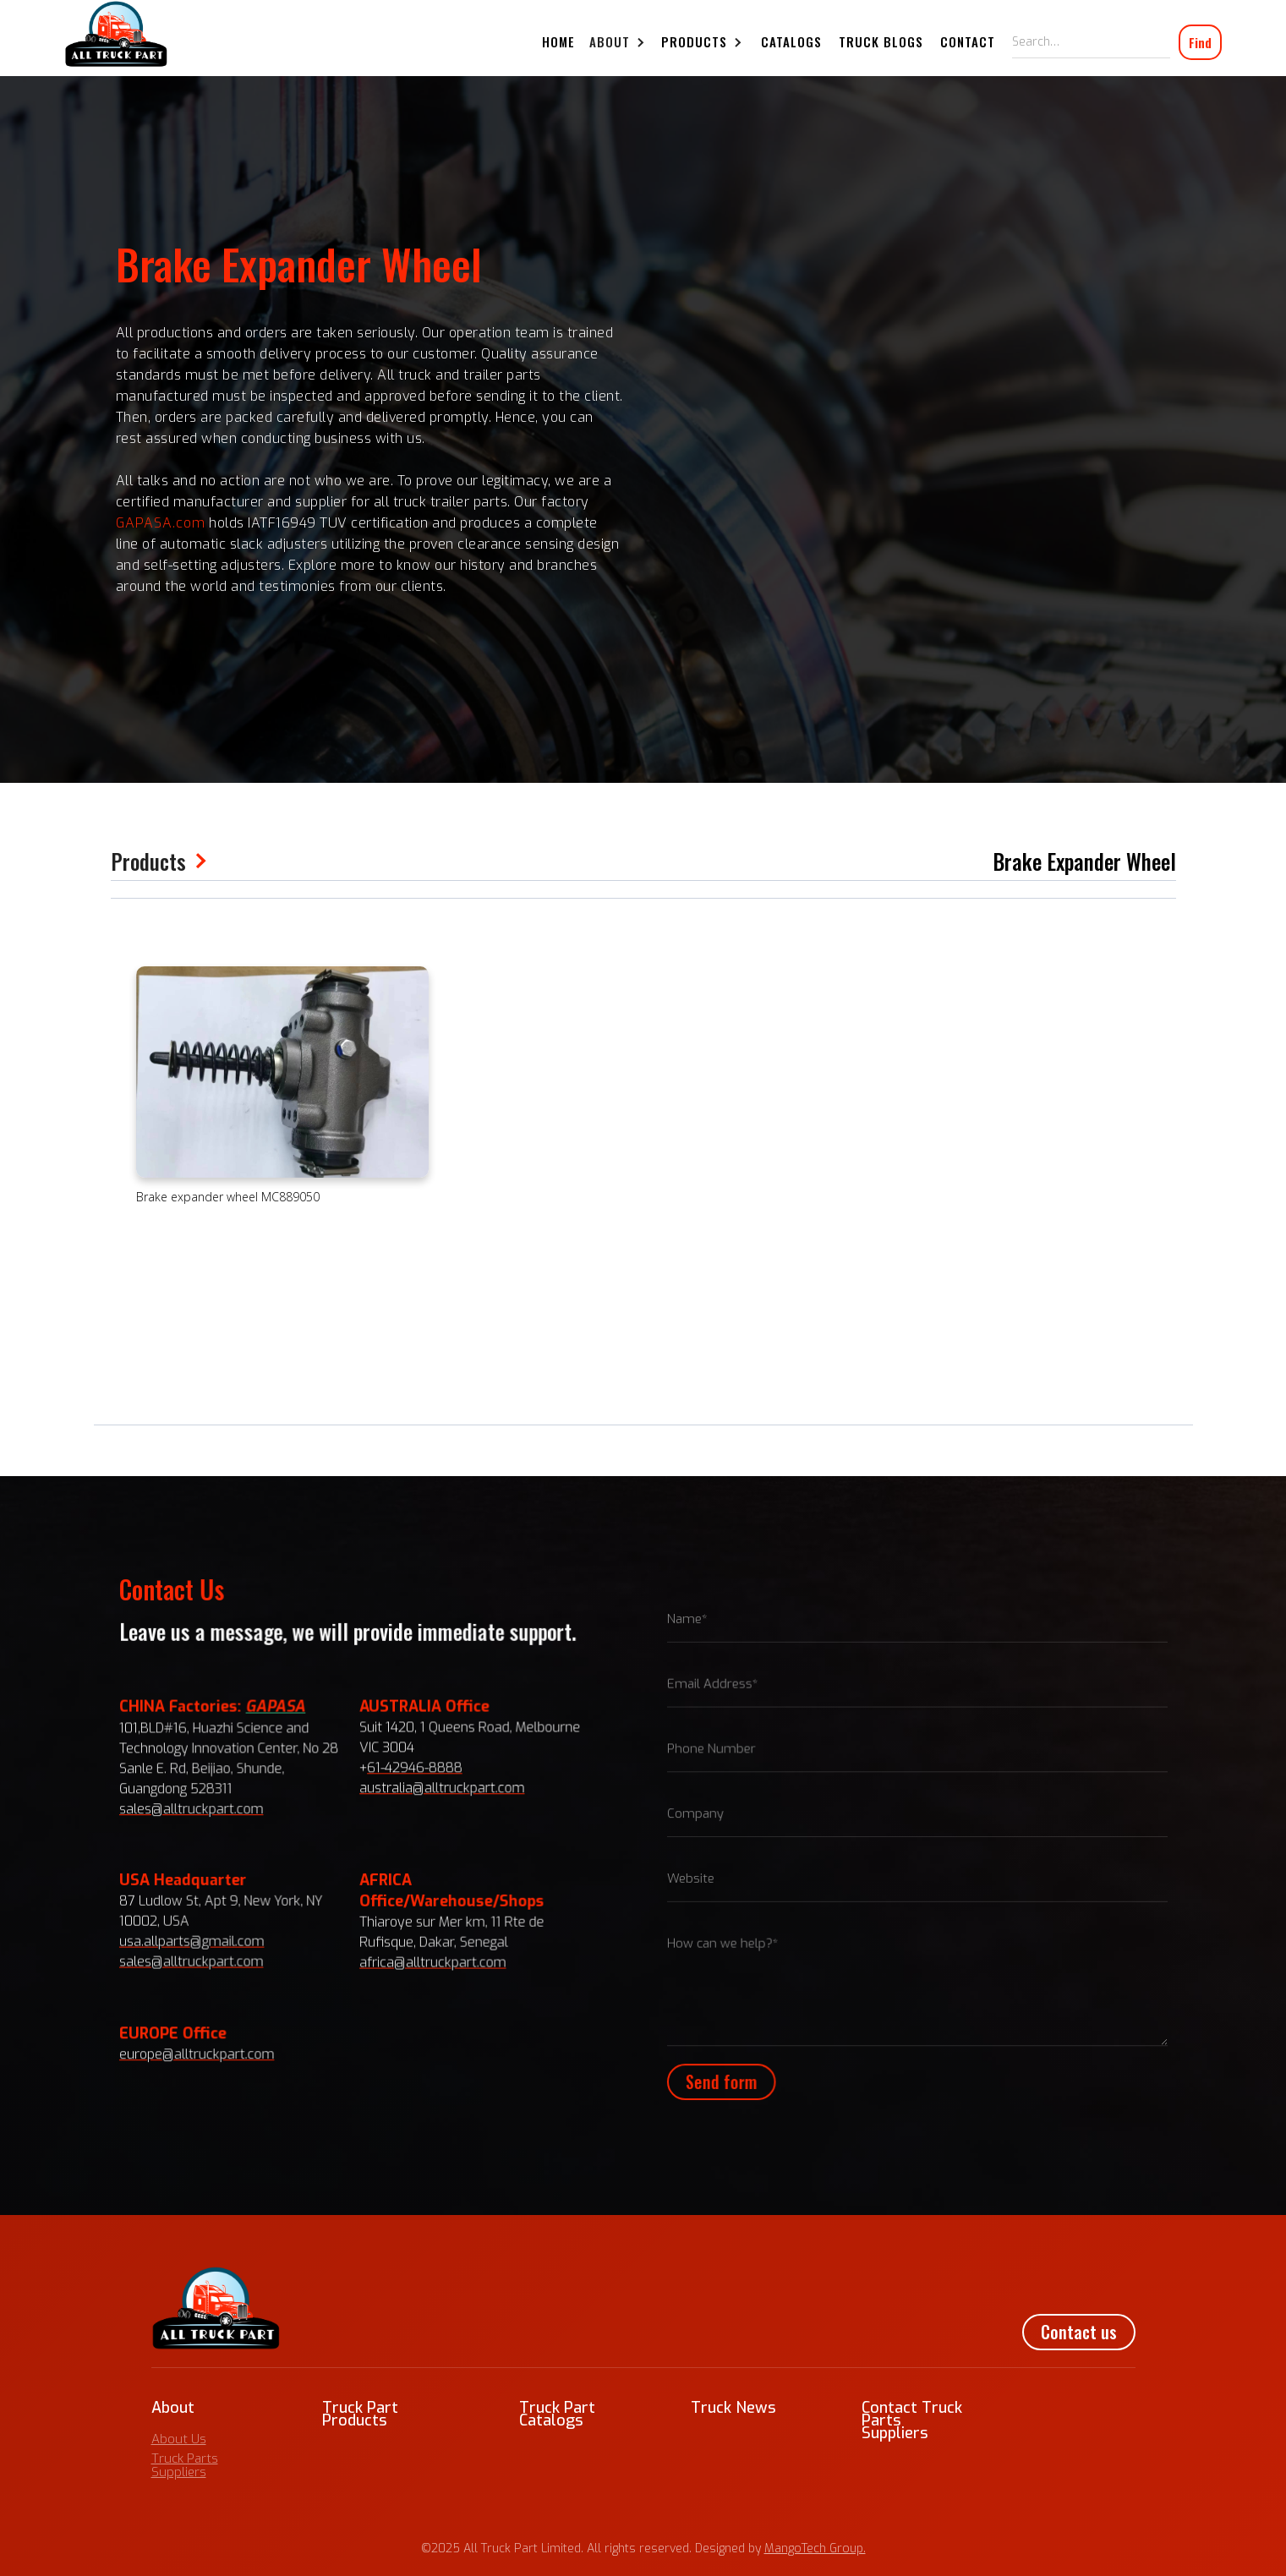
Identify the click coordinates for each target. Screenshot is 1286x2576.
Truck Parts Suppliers (184, 2465)
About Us (178, 2439)
